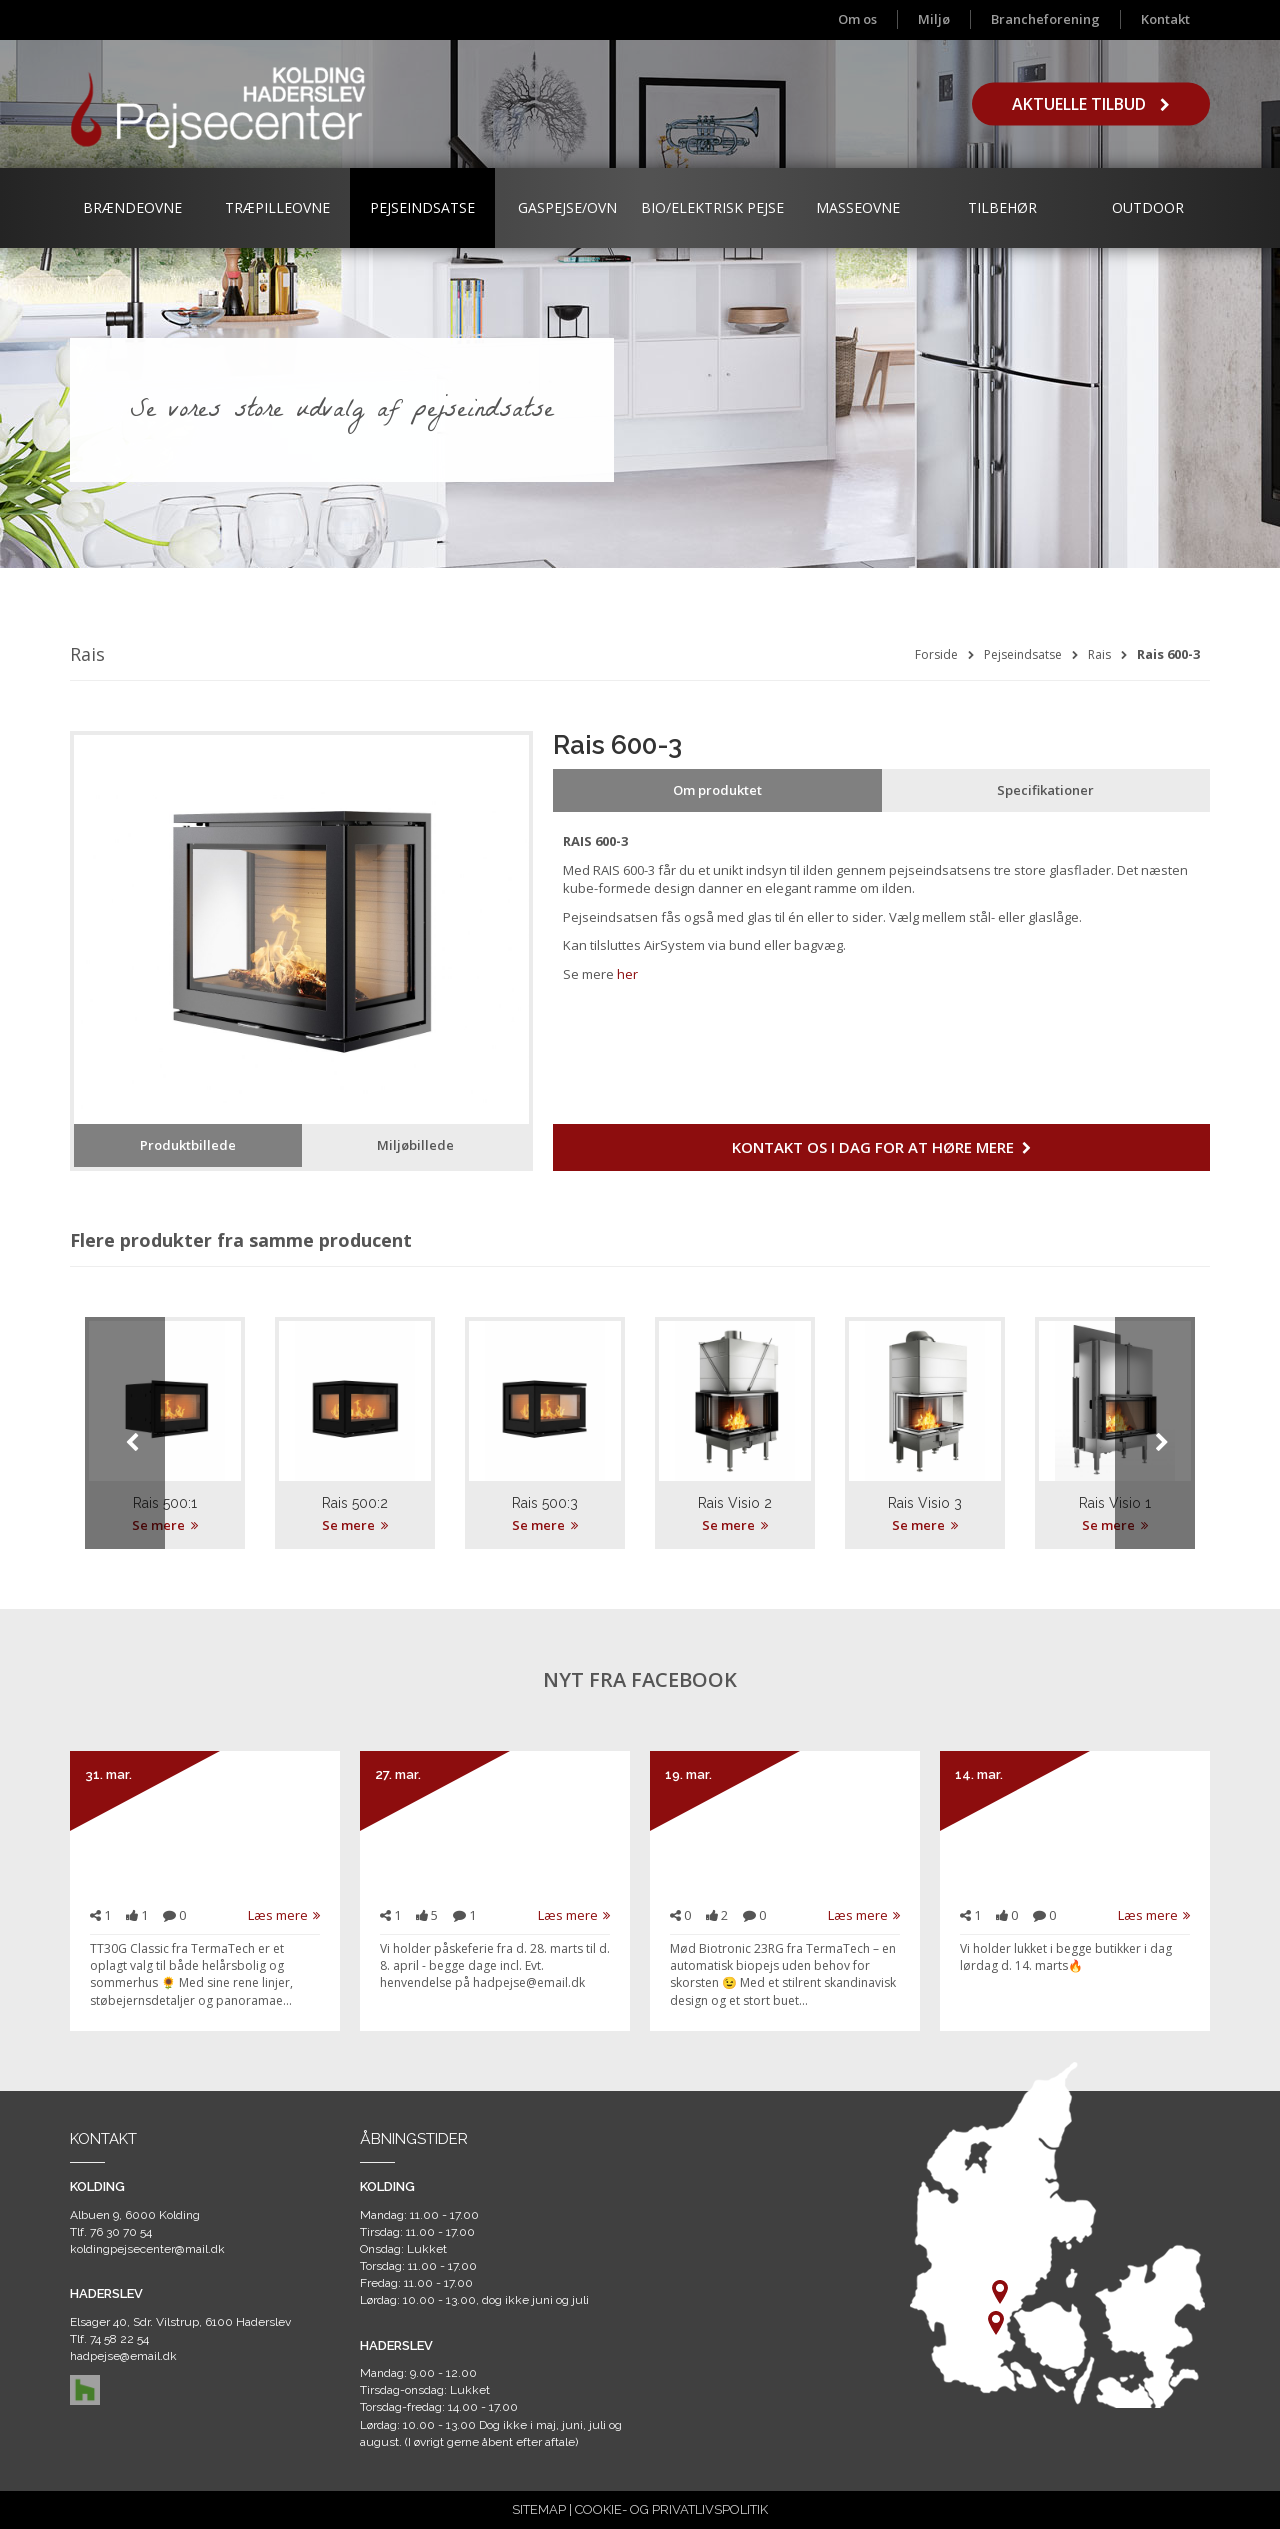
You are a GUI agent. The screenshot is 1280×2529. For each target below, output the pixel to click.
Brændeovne (132, 207)
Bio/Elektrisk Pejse (712, 207)
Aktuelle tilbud (1091, 104)
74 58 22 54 (119, 2339)
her (627, 974)
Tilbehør (1002, 207)
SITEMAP (539, 2509)
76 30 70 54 (121, 2232)
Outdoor (1148, 207)
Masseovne (858, 207)
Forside (936, 654)
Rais (1099, 654)
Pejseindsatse (422, 207)
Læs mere (284, 1915)
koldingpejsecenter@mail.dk (147, 2249)
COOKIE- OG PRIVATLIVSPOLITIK (671, 2509)
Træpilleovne (277, 207)
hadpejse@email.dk (123, 2356)
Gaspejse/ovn (567, 207)
